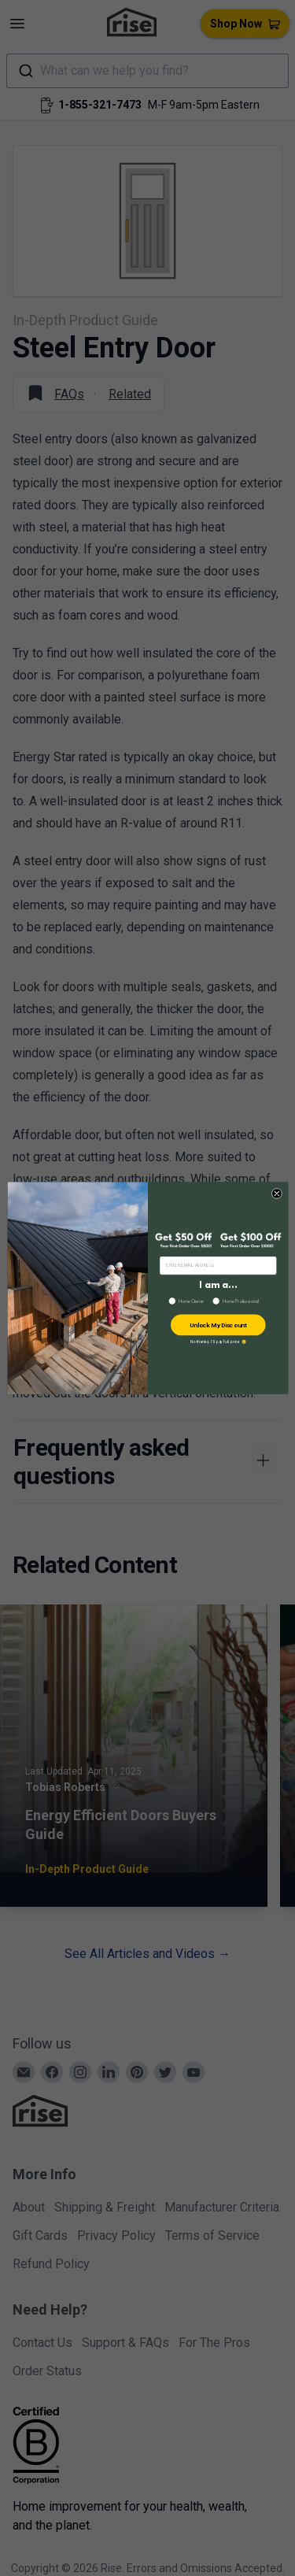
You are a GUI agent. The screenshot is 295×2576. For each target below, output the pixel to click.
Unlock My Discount (217, 1324)
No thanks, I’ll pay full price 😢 (217, 1341)
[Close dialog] (276, 1193)
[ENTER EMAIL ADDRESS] (217, 1265)
